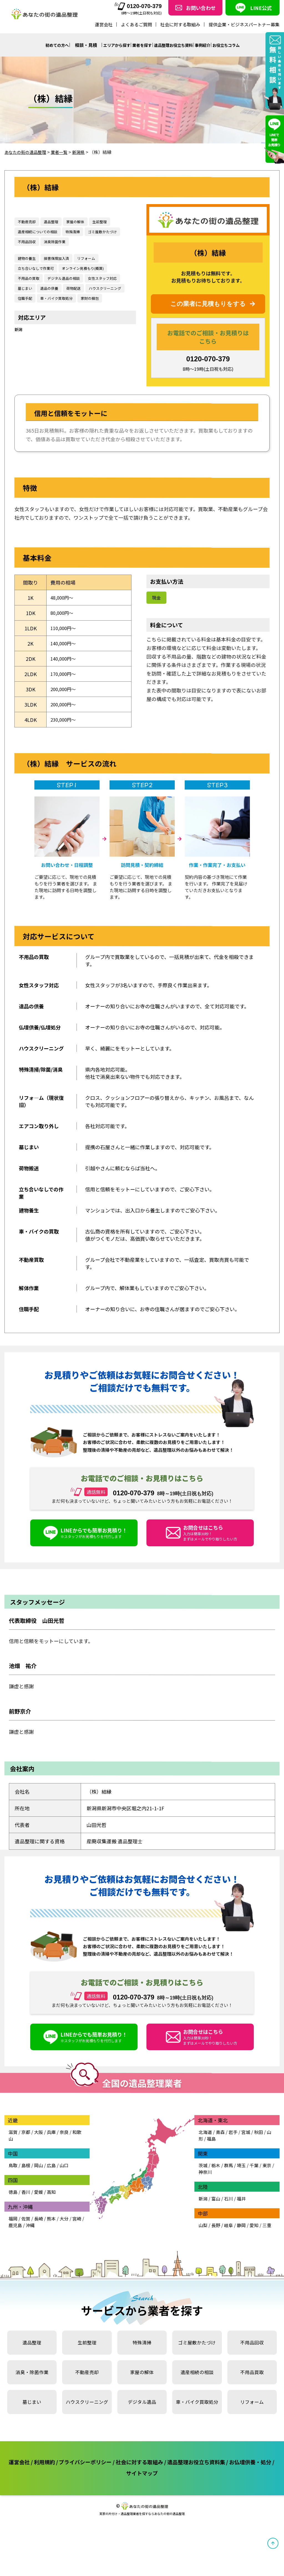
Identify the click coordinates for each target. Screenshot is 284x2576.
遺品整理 (32, 2355)
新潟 (18, 329)
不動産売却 (87, 2385)
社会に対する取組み (180, 24)
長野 (215, 2238)
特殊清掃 (142, 2355)
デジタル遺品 (142, 2414)
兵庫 (51, 2145)
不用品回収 (252, 2355)
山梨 (203, 2238)
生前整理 (87, 2355)
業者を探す (141, 45)
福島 (211, 2151)
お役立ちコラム (238, 45)
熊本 (51, 2231)
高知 (51, 2205)
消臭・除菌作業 (31, 2385)
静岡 (241, 2238)
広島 (51, 2178)
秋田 (258, 2145)
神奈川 (205, 2185)
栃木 (215, 2178)
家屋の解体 (142, 2385)
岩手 (233, 2145)
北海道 (205, 2145)
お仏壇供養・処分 (121, 2485)
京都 (25, 2145)
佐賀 (25, 2231)
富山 (215, 2211)
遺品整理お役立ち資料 (176, 45)
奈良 (64, 2145)
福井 (241, 2211)
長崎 (38, 2231)
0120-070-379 (138, 6)
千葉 (254, 2178)
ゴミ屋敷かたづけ (197, 2355)
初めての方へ (47, 45)
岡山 (38, 2178)
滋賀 (13, 2145)
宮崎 (76, 2231)
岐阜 (228, 2238)
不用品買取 (252, 2385)
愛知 (254, 2238)
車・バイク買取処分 (196, 2414)
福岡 (13, 2231)
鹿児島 (15, 2238)
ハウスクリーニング (87, 2414)
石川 (228, 2211)
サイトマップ (169, 2485)
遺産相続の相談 (196, 2385)
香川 (25, 2205)
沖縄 (30, 2238)
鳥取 (13, 2178)
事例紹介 (210, 45)
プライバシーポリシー (102, 2474)
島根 (25, 2178)
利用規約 (55, 2474)
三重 (266, 2238)
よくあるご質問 (136, 24)
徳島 (13, 2205)
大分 (64, 2231)
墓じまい (32, 2414)
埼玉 (241, 2178)
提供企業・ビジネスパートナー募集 (244, 24)
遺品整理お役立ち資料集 (231, 2474)
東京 (266, 2178)
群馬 (228, 2178)
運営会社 (104, 24)
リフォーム (252, 2414)
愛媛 (38, 2205)
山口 (64, 2178)
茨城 (203, 2178)
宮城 (245, 2145)
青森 (220, 2145)
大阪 (38, 2145)
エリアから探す (111, 45)
